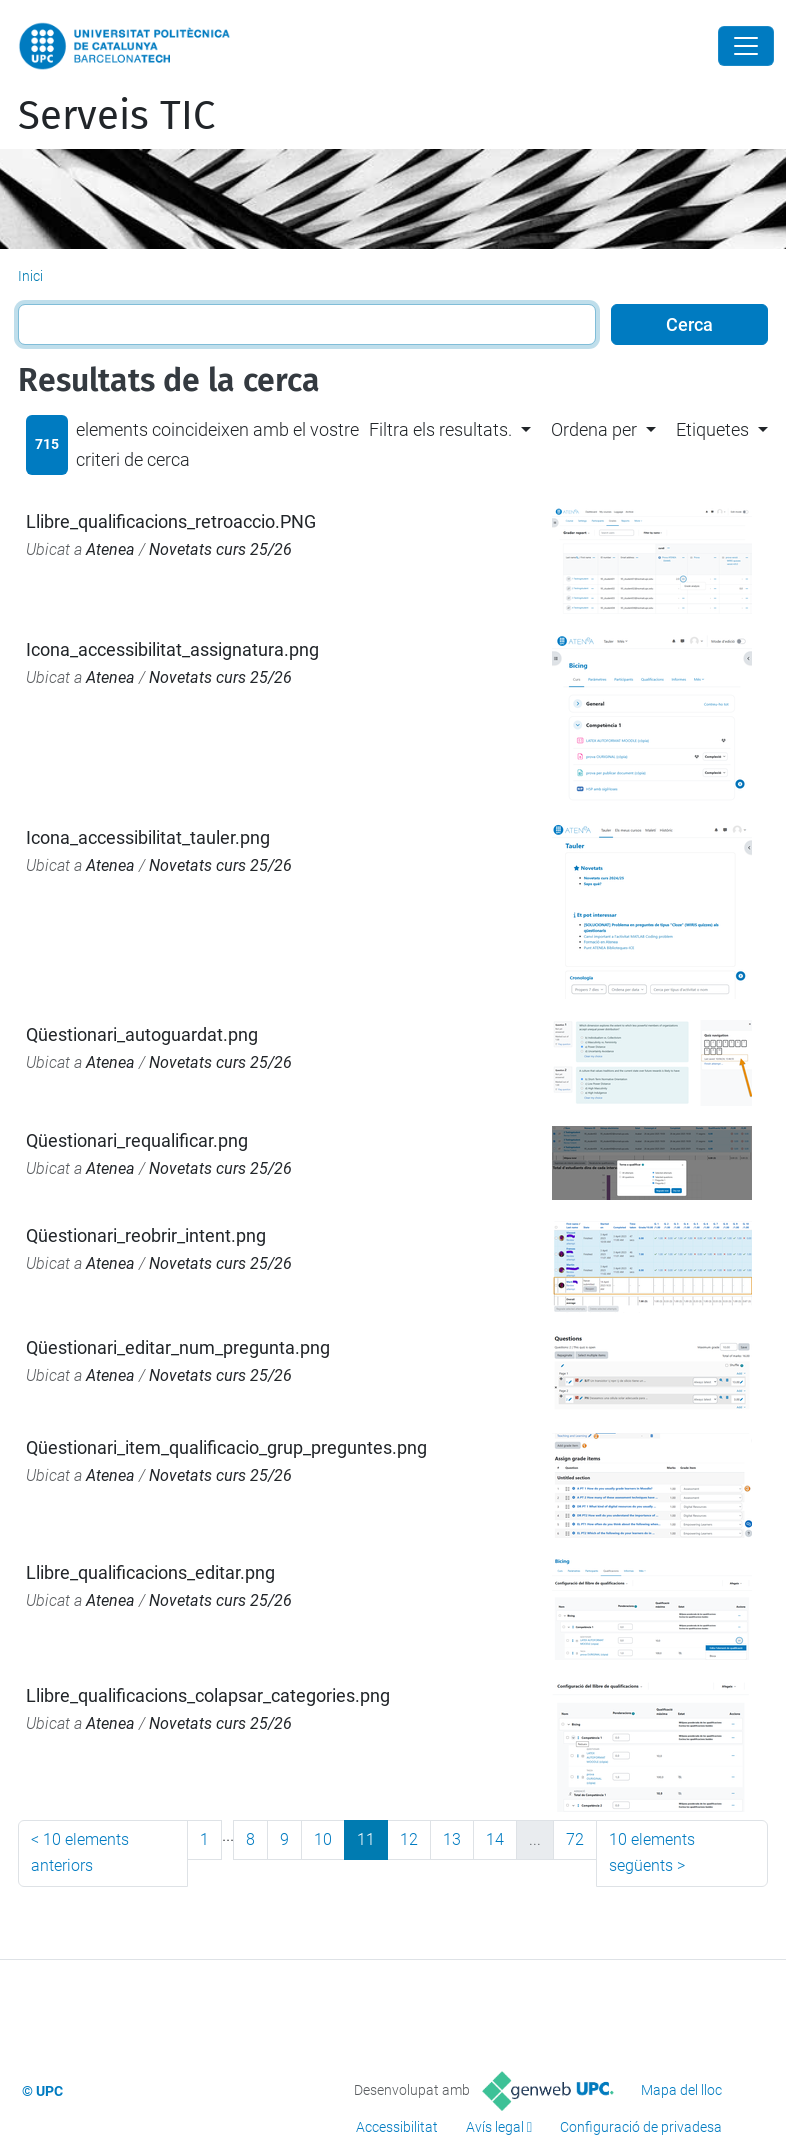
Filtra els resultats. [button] (440, 429)
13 (452, 1839)
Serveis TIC (116, 116)
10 (323, 1839)
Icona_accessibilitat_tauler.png (148, 837)
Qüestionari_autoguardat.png (142, 1034)
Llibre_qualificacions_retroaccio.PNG (171, 521)
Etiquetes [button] (712, 429)
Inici (30, 276)
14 (495, 1839)
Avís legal (495, 2127)
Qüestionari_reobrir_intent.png (146, 1235)
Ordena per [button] (594, 429)
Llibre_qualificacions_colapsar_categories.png (208, 1695)
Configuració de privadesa (641, 2127)
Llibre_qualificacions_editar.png (150, 1572)
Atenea (110, 549)
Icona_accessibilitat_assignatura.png (172, 649)
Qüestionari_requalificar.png (137, 1140)
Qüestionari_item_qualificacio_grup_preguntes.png (226, 1447)
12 (409, 1839)
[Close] (746, 46)
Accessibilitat (397, 2127)
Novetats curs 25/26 (220, 549)
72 (575, 1839)
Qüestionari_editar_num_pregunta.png (178, 1347)
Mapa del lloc (681, 2090)
